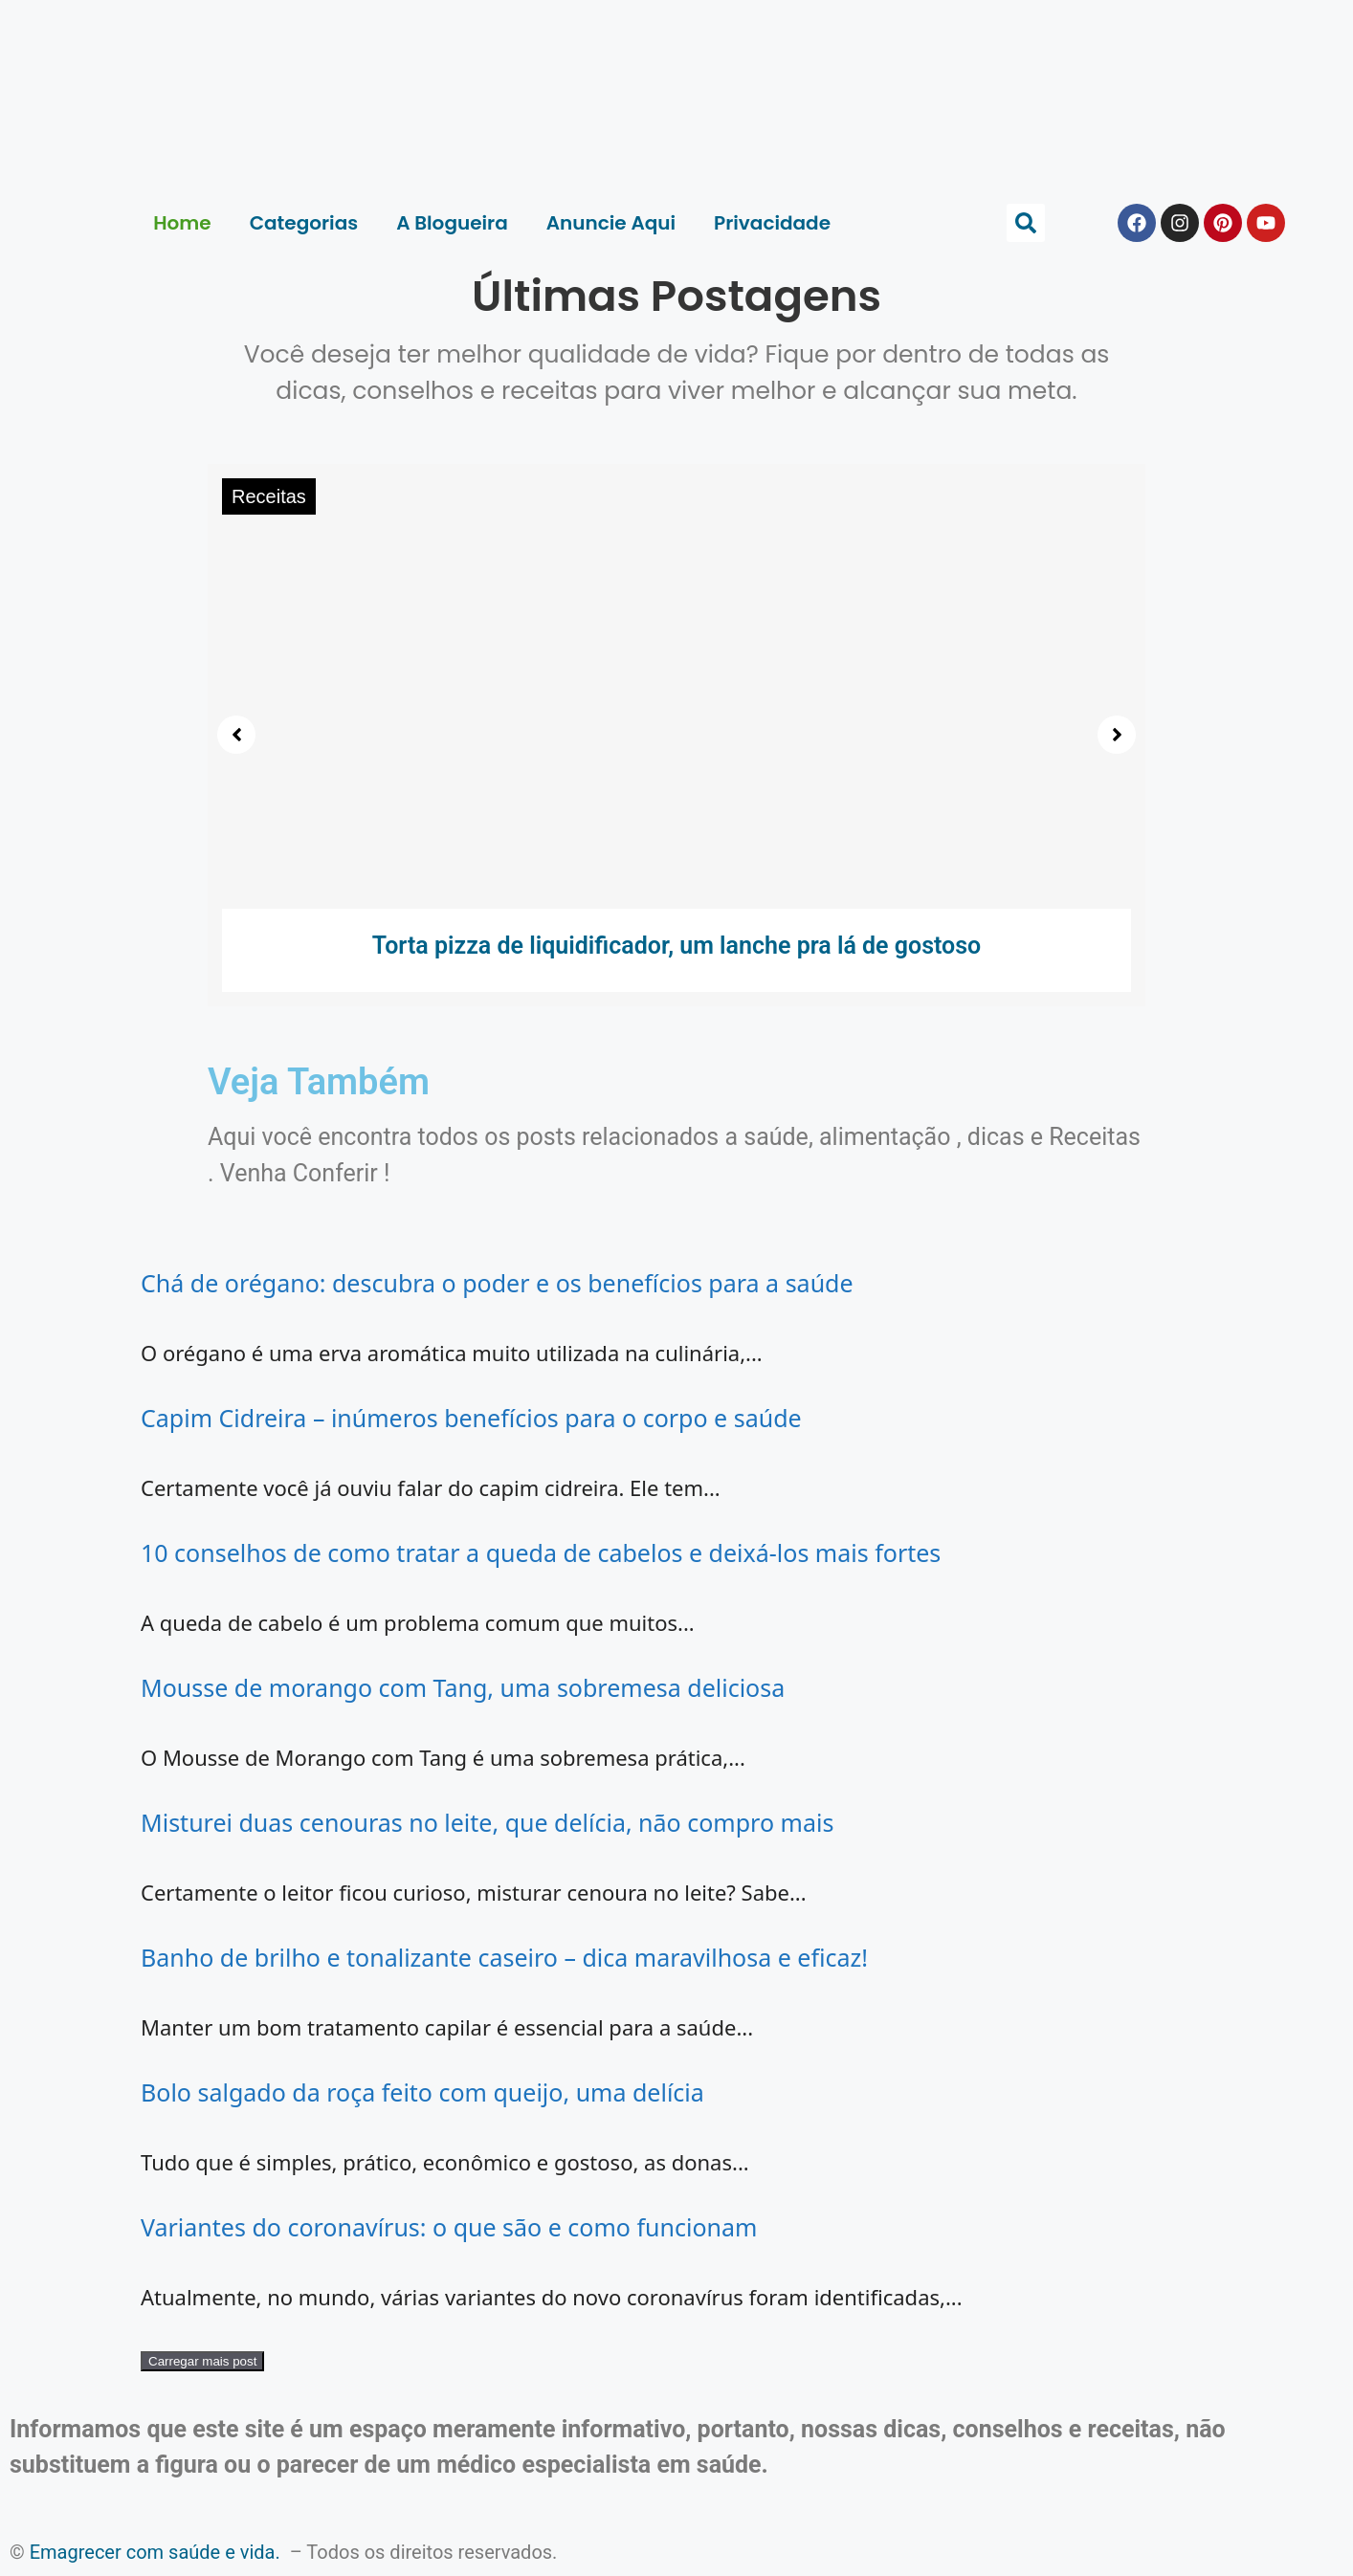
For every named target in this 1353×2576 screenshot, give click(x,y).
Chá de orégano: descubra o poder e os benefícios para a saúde (497, 1282)
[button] (1026, 223)
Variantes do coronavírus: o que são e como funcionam (449, 2227)
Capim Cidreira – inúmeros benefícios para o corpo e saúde (471, 1417)
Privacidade (772, 222)
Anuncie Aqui (611, 222)
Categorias (304, 222)
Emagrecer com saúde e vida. (155, 2552)
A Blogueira (452, 222)
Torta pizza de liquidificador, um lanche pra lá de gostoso (677, 945)
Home (182, 222)
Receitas (269, 496)
